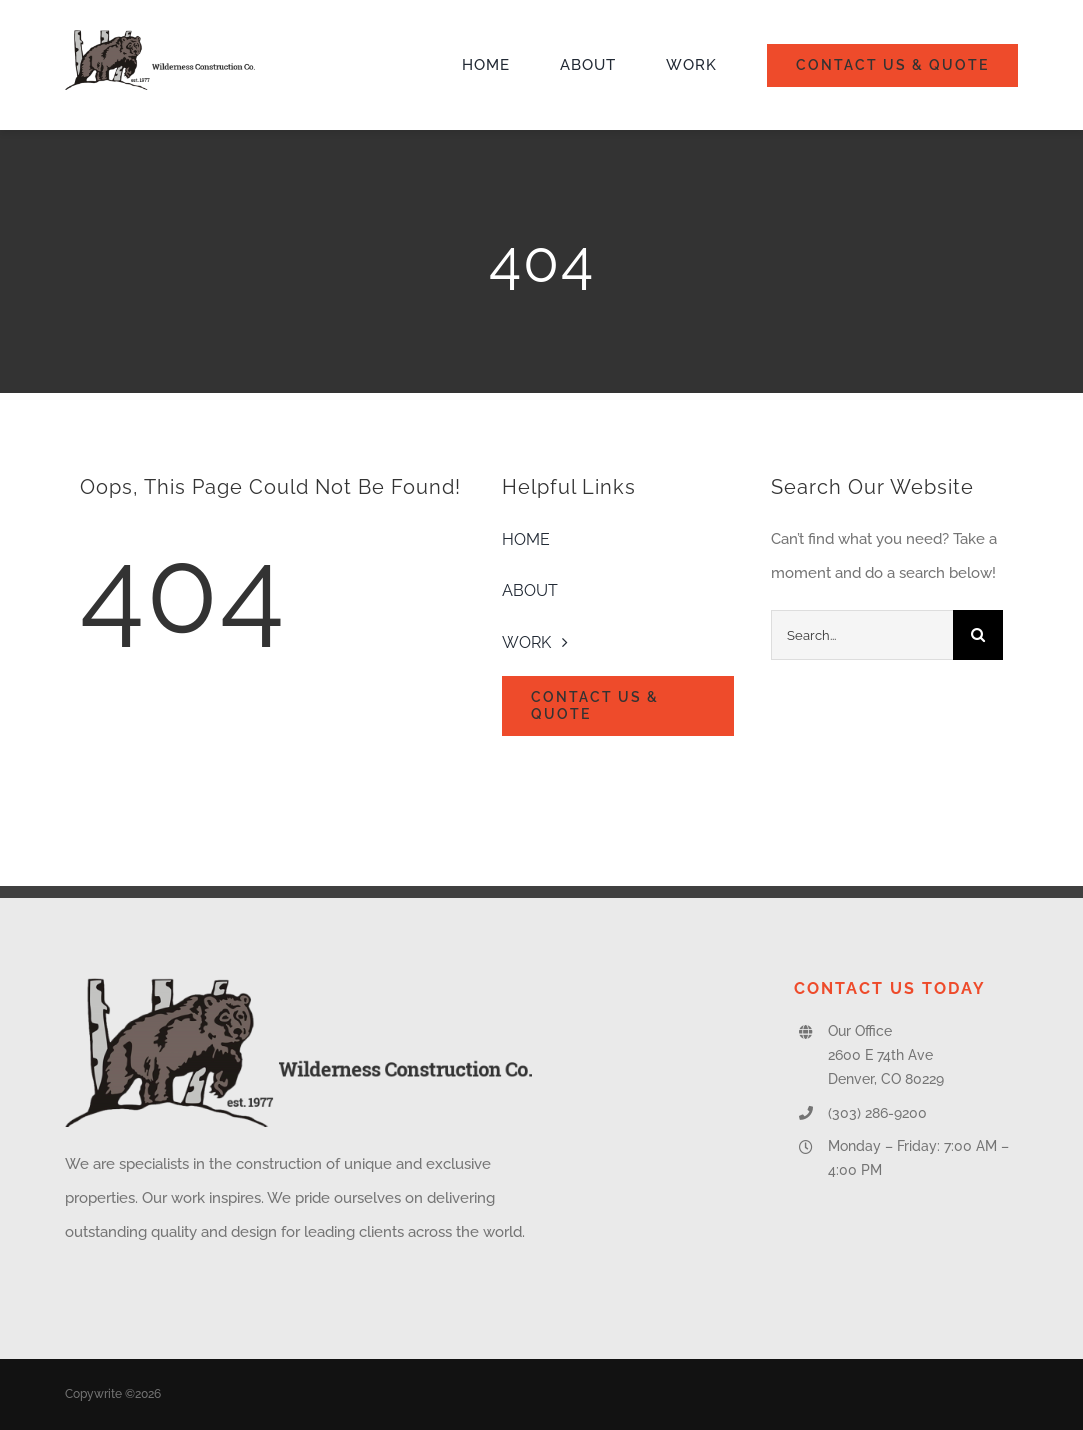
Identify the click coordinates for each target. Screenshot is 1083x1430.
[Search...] (862, 635)
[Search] (978, 635)
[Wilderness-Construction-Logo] (160, 37)
